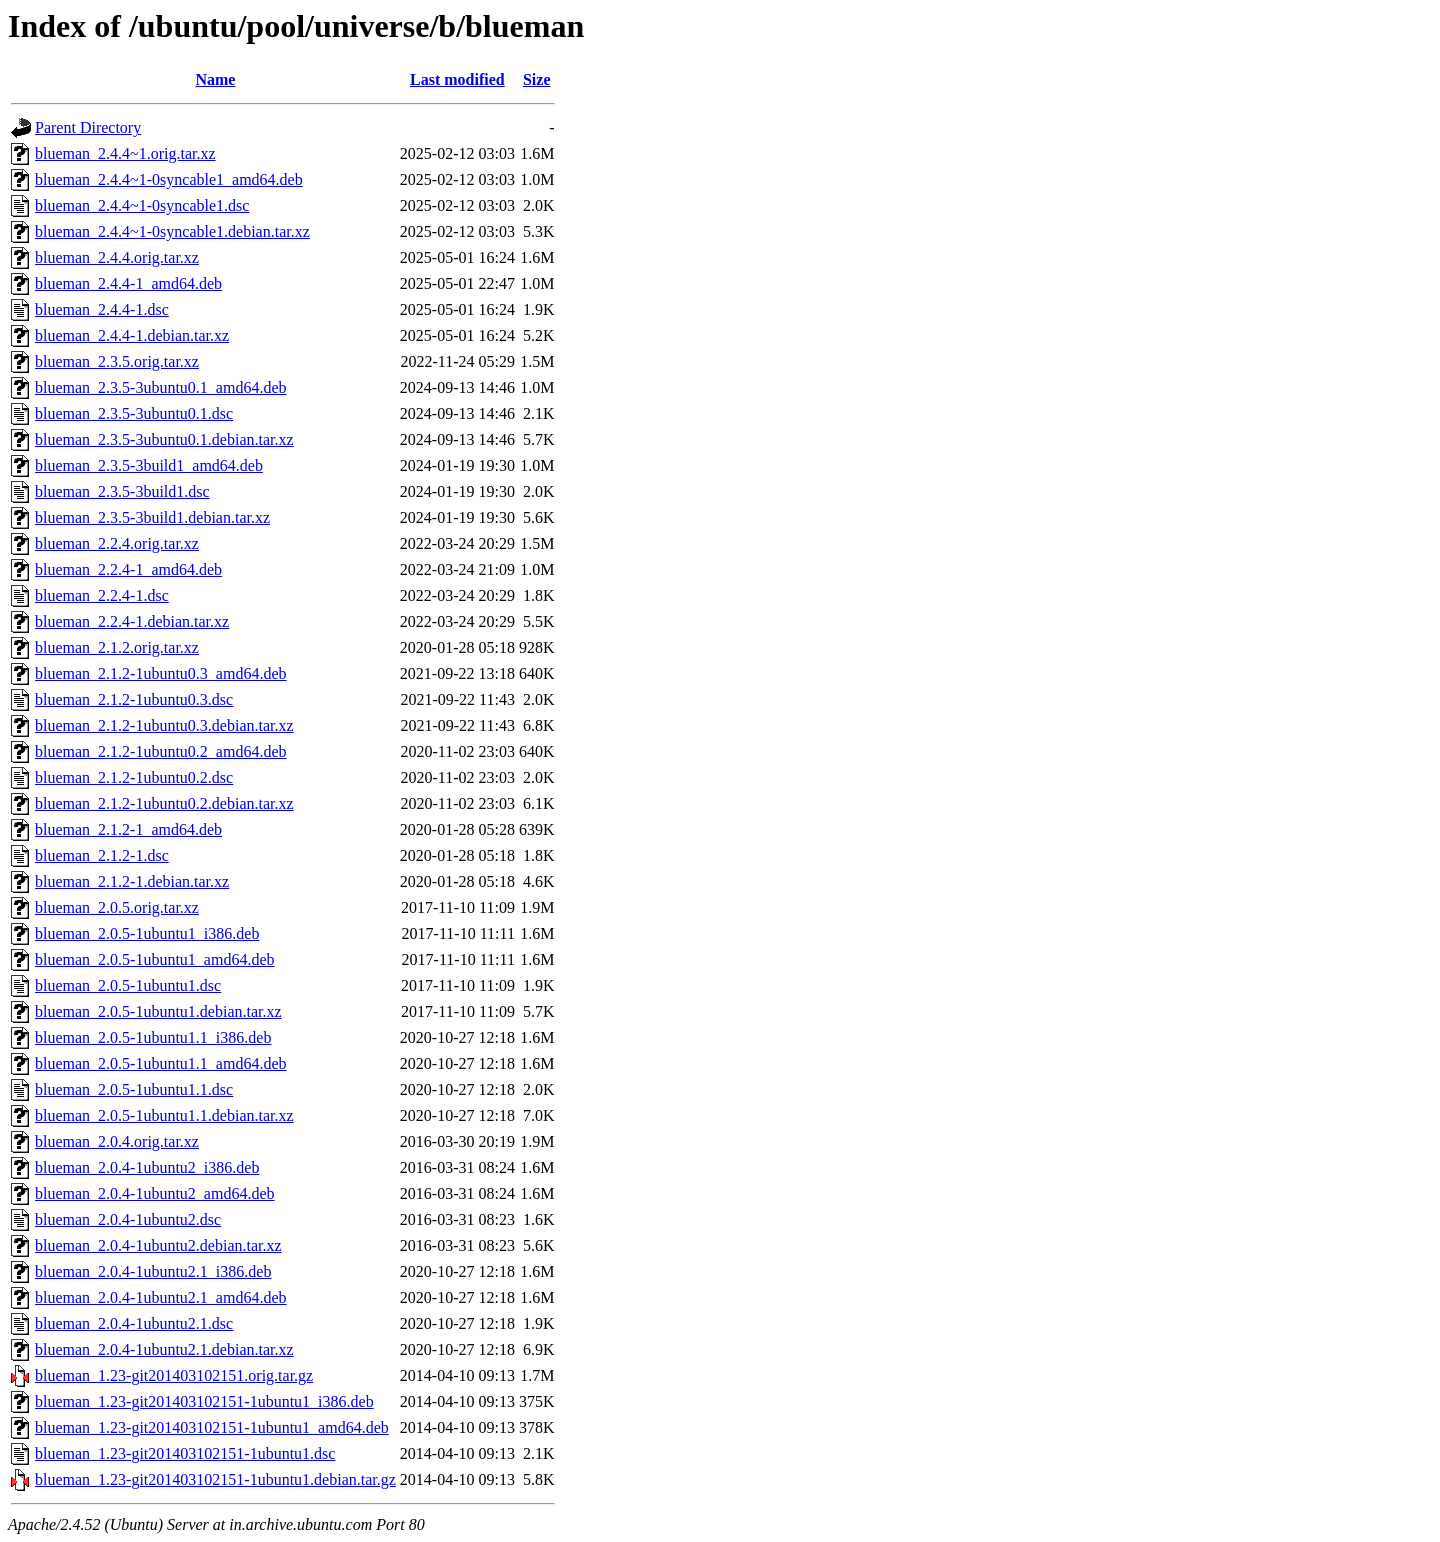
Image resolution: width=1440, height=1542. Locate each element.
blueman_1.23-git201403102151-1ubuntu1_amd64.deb (212, 1427)
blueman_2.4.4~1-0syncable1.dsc (142, 205)
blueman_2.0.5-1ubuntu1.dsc (128, 985)
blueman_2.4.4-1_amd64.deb (128, 283)
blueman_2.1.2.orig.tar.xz (117, 647)
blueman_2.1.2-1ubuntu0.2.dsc (134, 777)
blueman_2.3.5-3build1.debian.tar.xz (152, 517)
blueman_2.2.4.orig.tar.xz (117, 543)
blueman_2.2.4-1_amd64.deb (128, 569)
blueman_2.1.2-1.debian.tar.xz (132, 881)
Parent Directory (88, 127)
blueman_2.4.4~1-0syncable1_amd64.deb (169, 179)
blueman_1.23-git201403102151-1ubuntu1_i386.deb (204, 1401)
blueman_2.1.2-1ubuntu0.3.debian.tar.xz (164, 725)
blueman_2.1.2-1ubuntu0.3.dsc (134, 699)
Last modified (457, 79)
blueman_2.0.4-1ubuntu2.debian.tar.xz (158, 1245)
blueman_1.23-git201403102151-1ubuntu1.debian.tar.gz (215, 1479)
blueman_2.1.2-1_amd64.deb (128, 829)
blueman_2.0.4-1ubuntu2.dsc (128, 1219)
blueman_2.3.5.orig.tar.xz (117, 361)
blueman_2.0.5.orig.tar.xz (117, 907)
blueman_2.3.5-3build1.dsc (122, 491)
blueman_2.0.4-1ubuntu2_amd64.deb (155, 1193)
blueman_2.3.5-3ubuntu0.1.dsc (134, 413)
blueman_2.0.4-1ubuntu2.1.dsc (134, 1323)
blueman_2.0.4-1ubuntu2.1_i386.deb (153, 1271)
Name (215, 79)
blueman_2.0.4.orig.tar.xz (117, 1141)
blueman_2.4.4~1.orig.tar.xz (125, 153)
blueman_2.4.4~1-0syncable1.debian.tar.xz (172, 231)
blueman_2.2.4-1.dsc (102, 595)
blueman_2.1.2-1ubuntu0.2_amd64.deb (161, 751)
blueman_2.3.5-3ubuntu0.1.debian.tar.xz (164, 439)
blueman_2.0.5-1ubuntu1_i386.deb (147, 933)
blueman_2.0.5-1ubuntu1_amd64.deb (155, 959)
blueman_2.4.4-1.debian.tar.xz (132, 335)
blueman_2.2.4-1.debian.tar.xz (132, 621)
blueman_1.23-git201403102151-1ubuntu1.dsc (185, 1453)
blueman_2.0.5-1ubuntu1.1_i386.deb (153, 1037)
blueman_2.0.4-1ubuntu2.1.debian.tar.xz (164, 1349)
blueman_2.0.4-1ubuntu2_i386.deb (147, 1167)
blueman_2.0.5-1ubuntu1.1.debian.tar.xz (164, 1115)
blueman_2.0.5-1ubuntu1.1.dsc (134, 1089)
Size (537, 79)
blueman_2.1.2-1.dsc (102, 855)
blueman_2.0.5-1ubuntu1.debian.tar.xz (158, 1011)
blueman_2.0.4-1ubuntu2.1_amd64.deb (161, 1297)
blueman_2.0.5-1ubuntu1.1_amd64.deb (161, 1063)
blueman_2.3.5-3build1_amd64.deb (149, 465)
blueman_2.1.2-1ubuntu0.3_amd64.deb (161, 673)
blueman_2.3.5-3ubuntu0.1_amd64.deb (161, 387)
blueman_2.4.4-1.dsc (102, 309)
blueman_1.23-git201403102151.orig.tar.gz (174, 1375)
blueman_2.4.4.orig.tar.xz (117, 257)
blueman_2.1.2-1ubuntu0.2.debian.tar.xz (164, 803)
